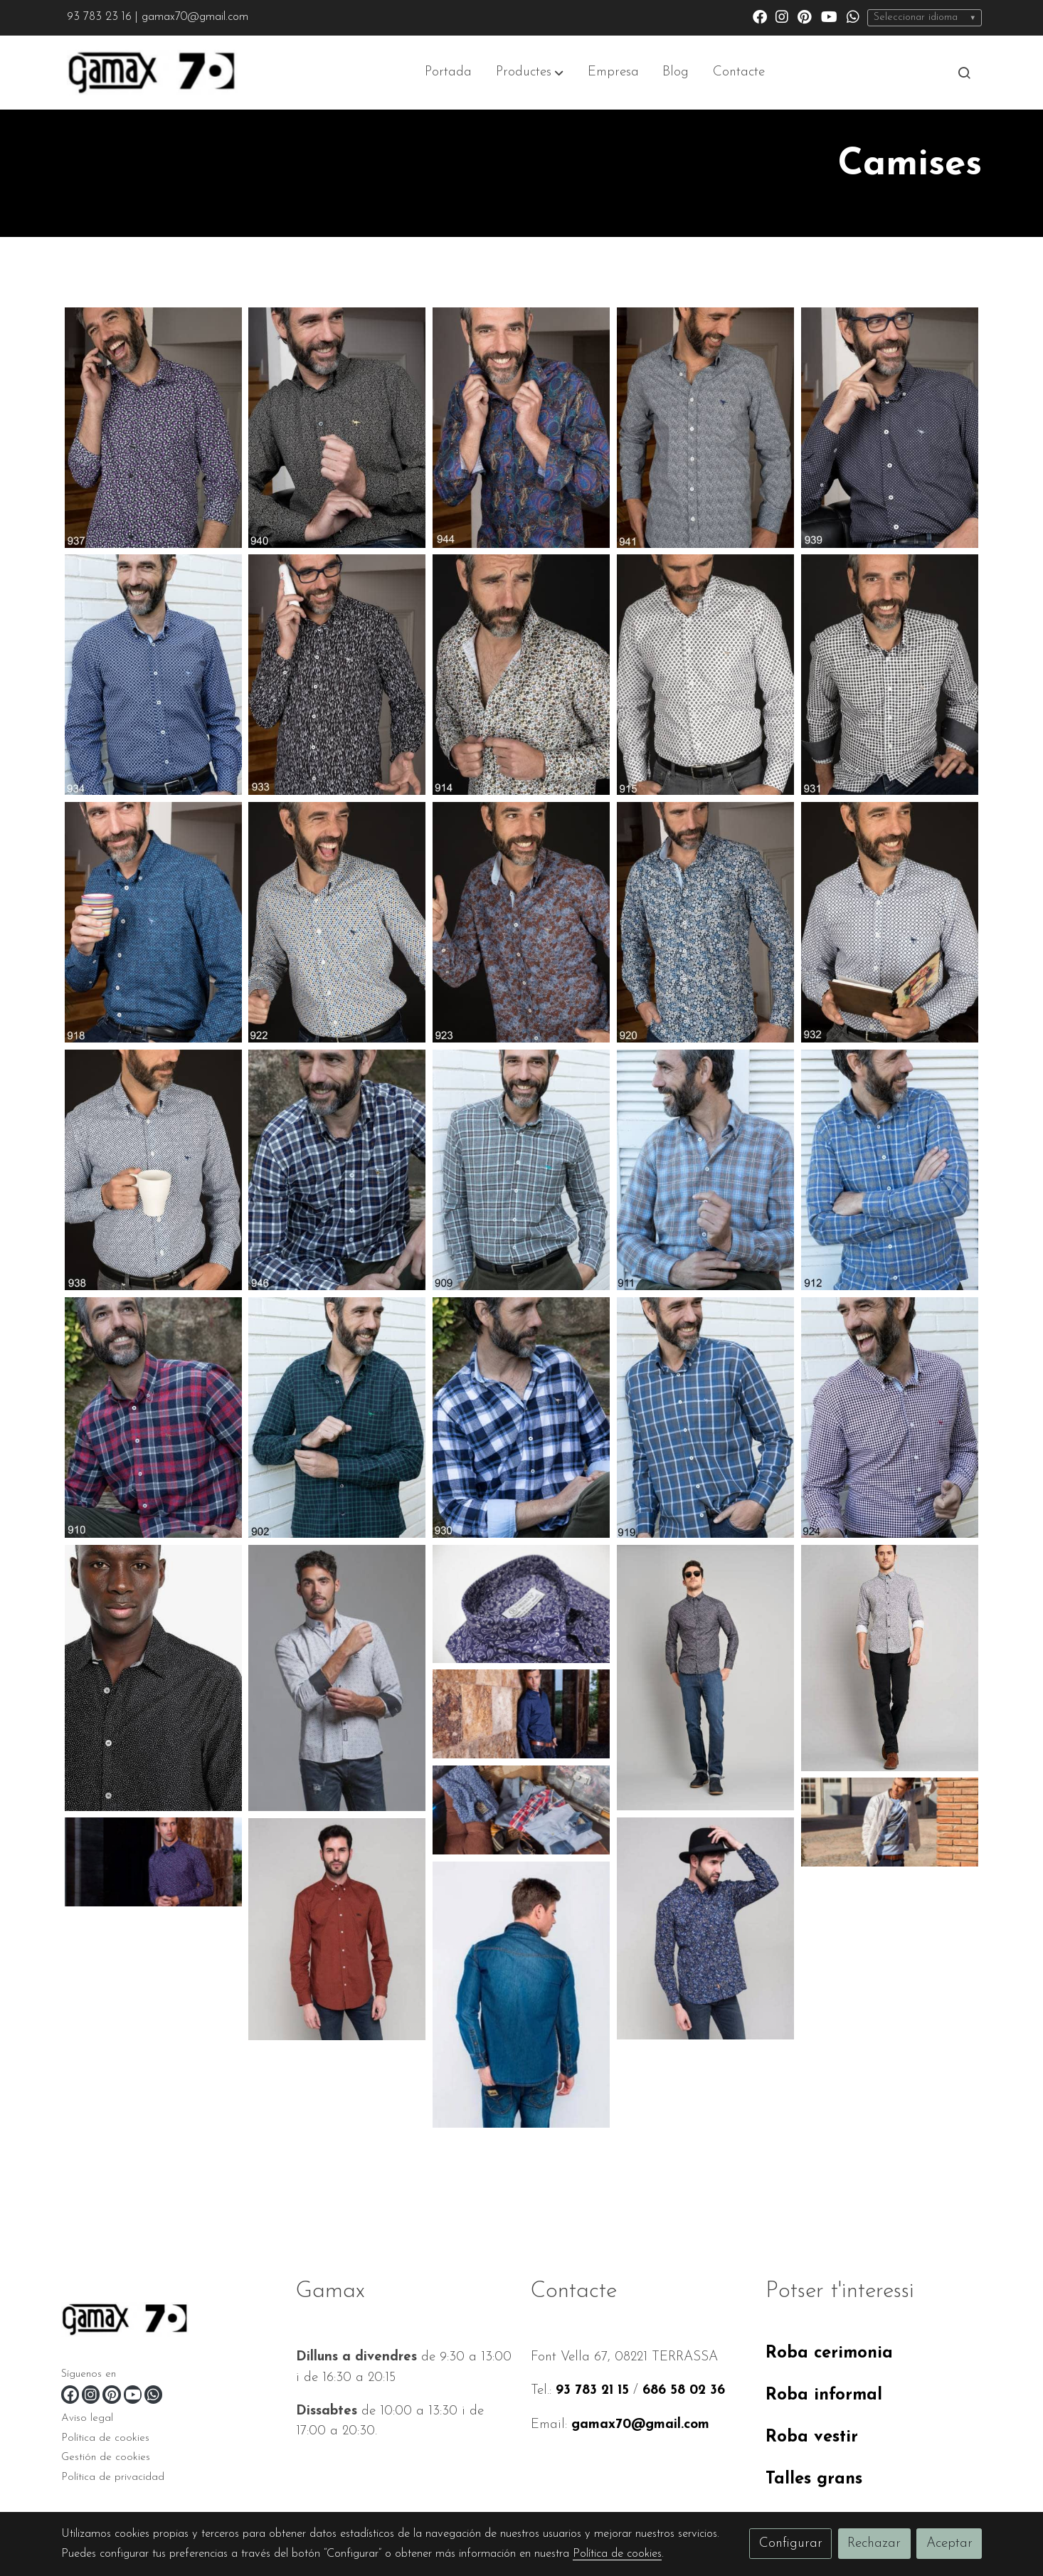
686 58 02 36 (683, 2390)
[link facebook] (760, 16)
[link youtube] (829, 16)
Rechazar (874, 2543)
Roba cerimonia (829, 2353)
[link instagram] (781, 16)
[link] (152, 73)
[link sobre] (169, 2322)
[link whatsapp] (853, 16)
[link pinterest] (805, 16)
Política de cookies (105, 2438)
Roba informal (824, 2395)
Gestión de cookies (105, 2457)
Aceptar (949, 2543)
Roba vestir (812, 2437)
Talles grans (814, 2479)
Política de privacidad (112, 2477)
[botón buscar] (964, 72)
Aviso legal (87, 2418)
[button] (530, 72)
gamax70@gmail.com (640, 2425)
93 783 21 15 (592, 2390)
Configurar (790, 2543)
